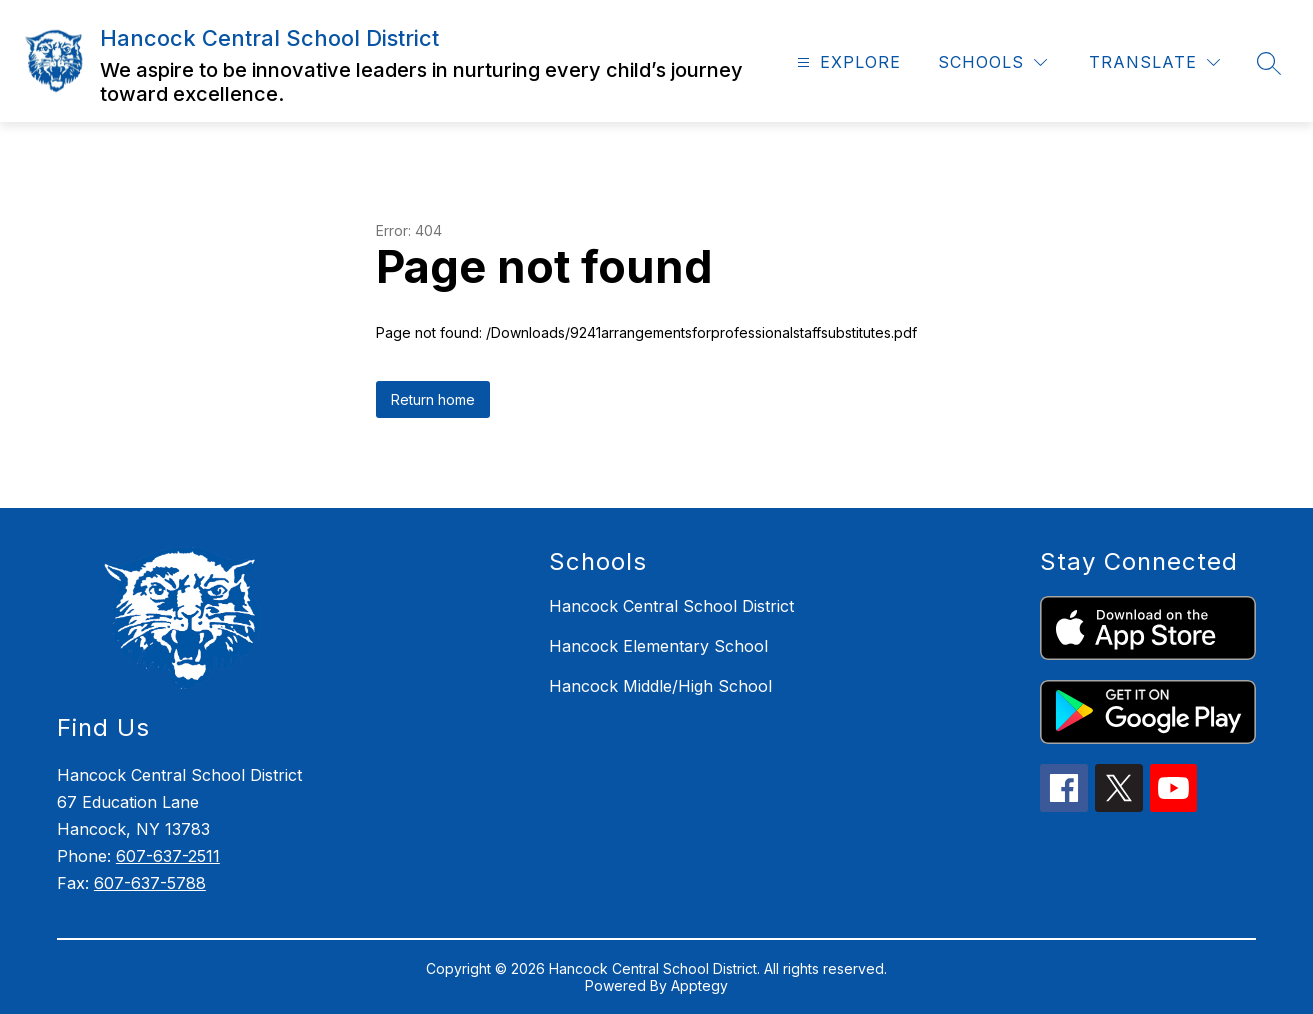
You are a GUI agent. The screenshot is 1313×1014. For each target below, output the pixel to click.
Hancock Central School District (671, 606)
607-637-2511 (168, 856)
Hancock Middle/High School (660, 686)
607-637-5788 (150, 883)
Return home (433, 399)
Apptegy (699, 985)
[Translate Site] (1154, 62)
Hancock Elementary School (658, 646)
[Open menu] (846, 62)
